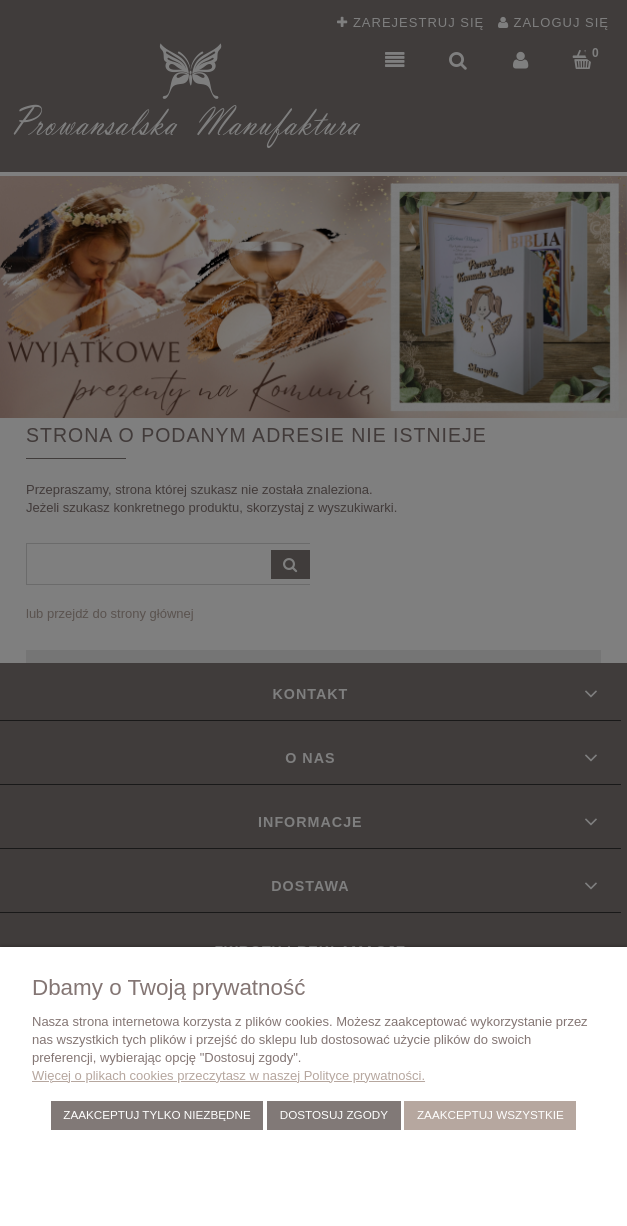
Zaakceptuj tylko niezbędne (156, 1114)
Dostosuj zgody (334, 1114)
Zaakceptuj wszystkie (490, 1114)
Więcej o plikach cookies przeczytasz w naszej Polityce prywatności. (228, 1075)
